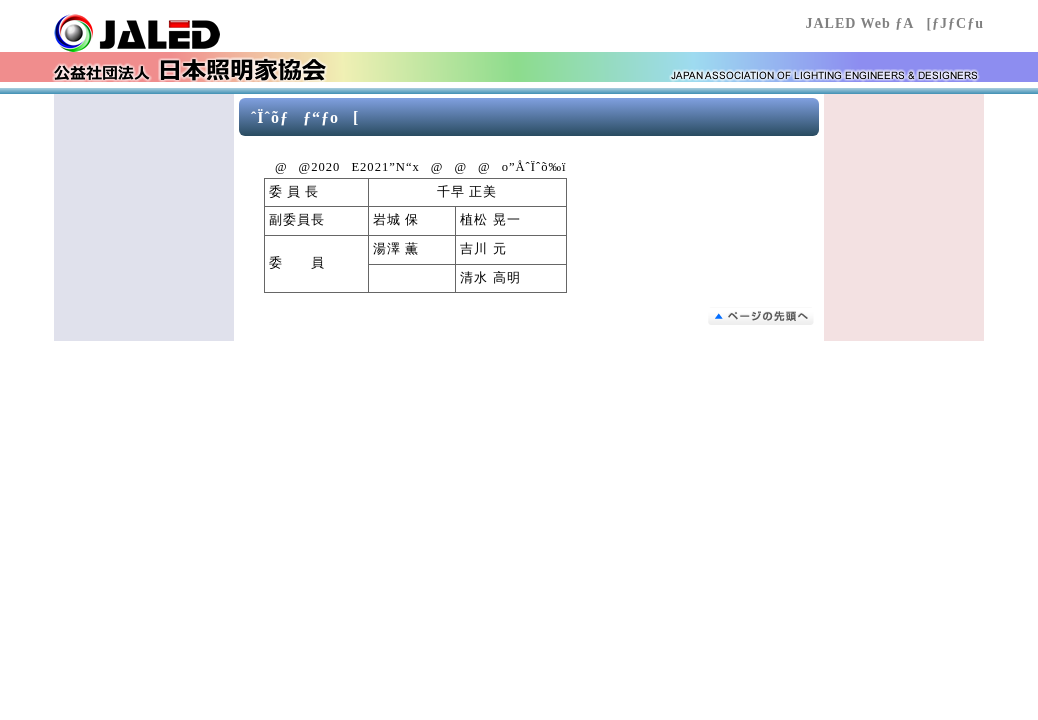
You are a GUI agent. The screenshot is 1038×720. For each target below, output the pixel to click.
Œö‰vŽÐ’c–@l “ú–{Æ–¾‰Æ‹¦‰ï (174, 33)
